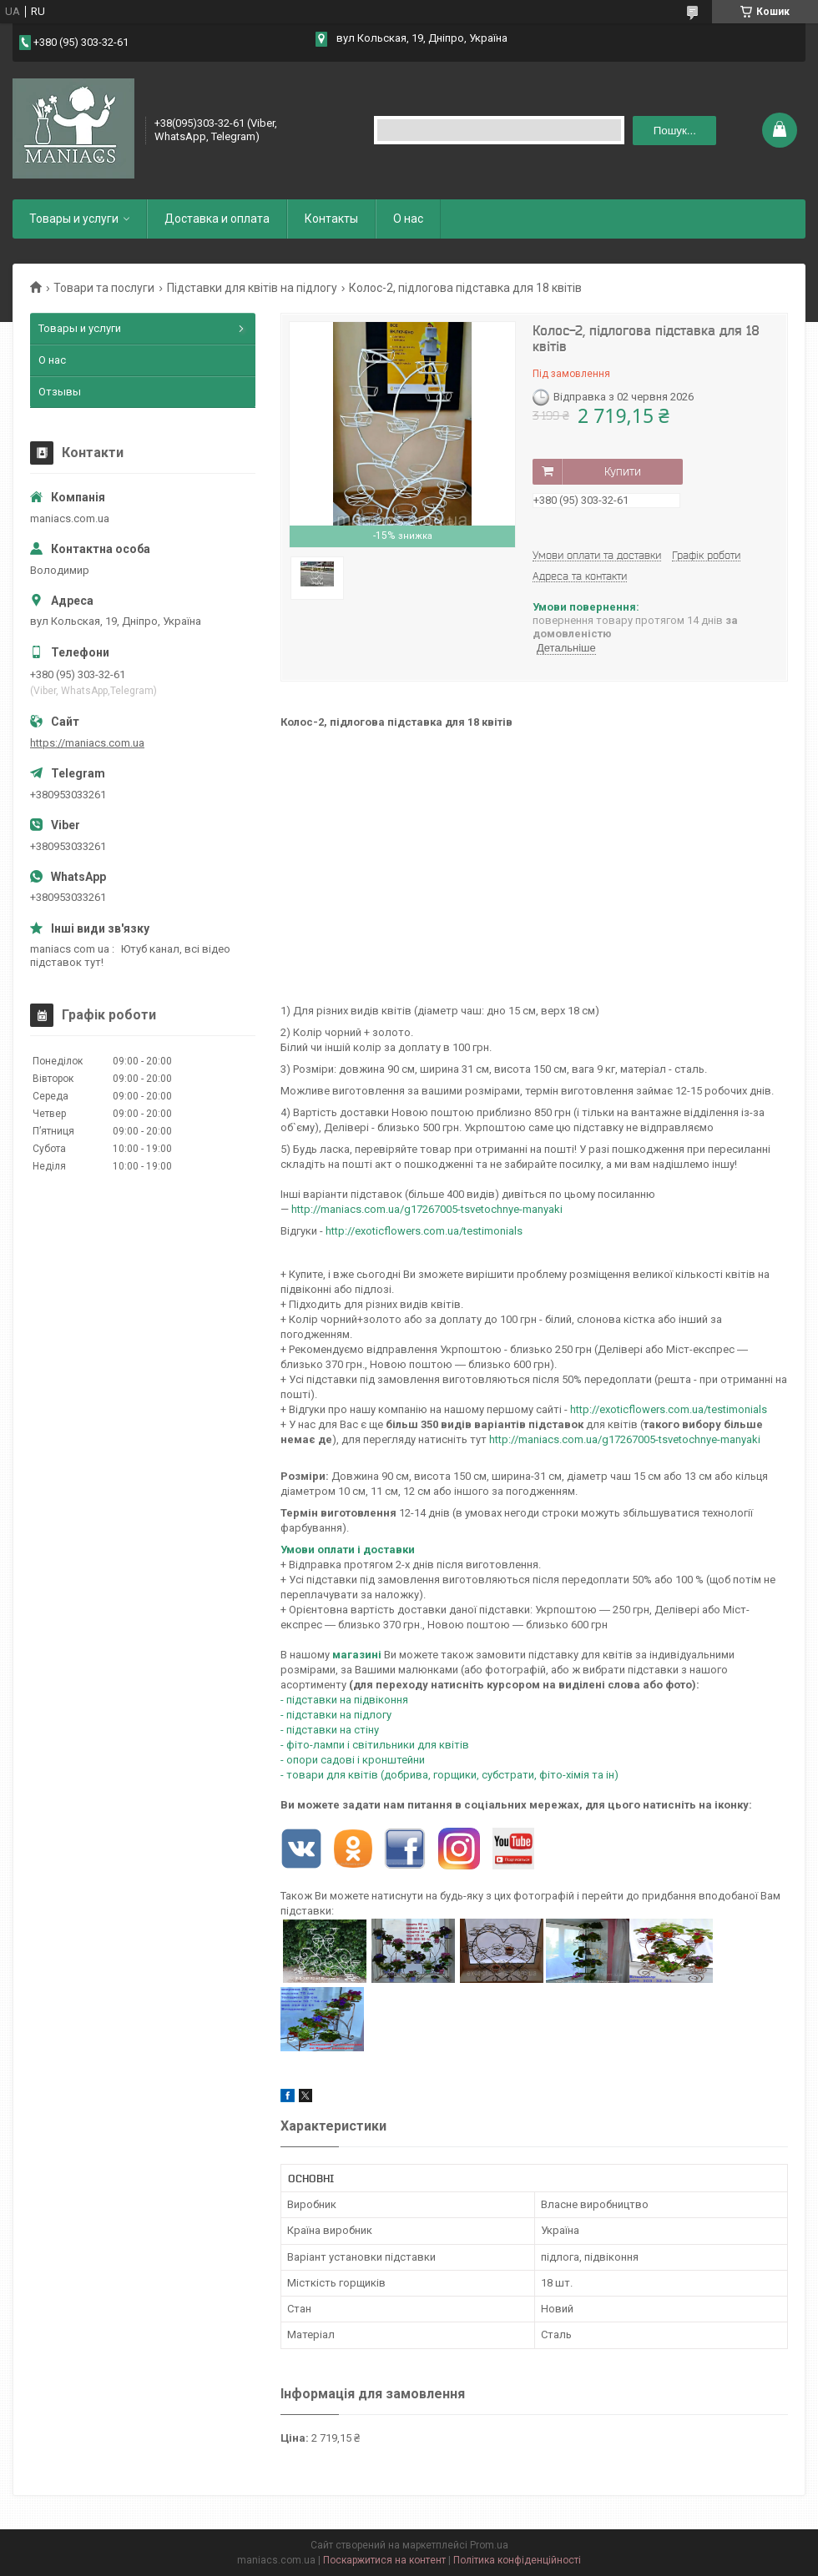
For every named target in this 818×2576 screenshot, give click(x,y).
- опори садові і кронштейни (352, 1759)
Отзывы (59, 391)
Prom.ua (489, 2545)
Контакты (331, 218)
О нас (408, 218)
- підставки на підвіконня (344, 1699)
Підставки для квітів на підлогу (252, 287)
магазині (356, 1654)
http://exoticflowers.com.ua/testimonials (424, 1231)
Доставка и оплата (217, 218)
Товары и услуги (74, 218)
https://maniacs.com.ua (87, 743)
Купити (622, 471)
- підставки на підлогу (335, 1714)
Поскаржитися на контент (384, 2560)
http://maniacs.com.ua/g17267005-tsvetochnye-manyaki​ (427, 1209)
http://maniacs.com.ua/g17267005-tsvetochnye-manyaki (624, 1439)
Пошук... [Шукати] (675, 130)
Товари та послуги (103, 287)
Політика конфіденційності (517, 2560)
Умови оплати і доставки (347, 1549)
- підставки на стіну (329, 1729)
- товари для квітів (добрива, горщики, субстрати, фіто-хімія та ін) (449, 1774)
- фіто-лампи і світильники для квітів (374, 1744)
